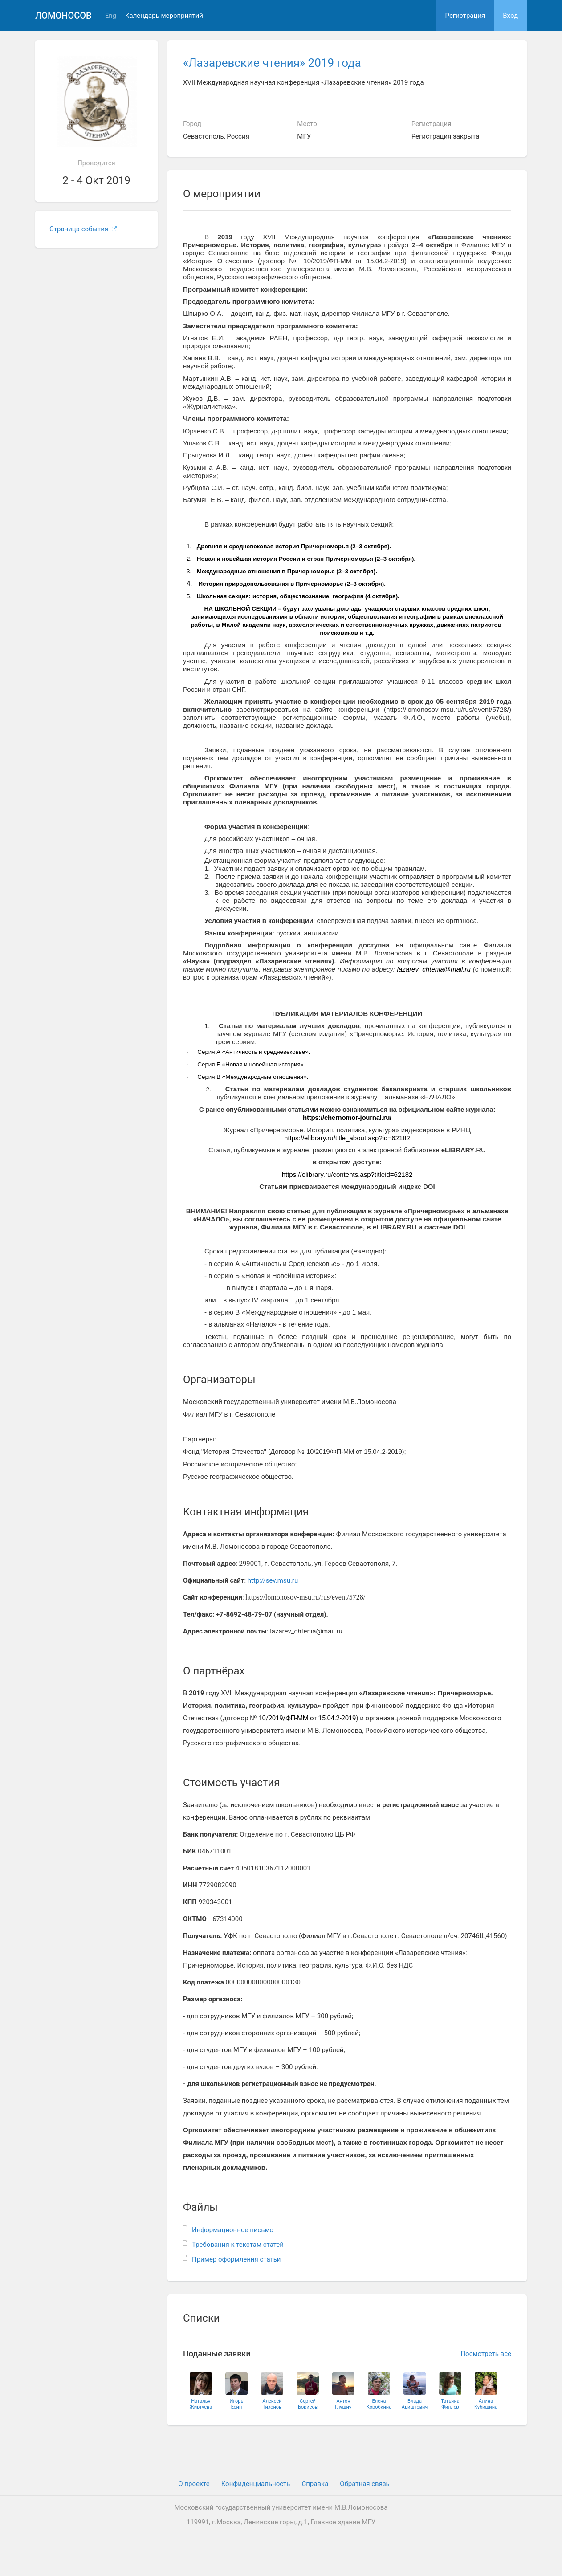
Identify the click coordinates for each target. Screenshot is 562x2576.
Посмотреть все (485, 2354)
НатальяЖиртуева (201, 2404)
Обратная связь (364, 2484)
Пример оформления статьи (236, 2259)
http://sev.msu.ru (273, 1580)
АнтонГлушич (343, 2404)
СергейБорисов (308, 2404)
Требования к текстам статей (238, 2245)
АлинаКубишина (485, 2404)
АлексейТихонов (271, 2404)
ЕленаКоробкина (379, 2404)
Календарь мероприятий (164, 15)
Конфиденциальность (255, 2484)
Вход (510, 16)
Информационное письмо (232, 2230)
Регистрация (465, 16)
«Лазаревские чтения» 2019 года (272, 62)
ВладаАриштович (415, 2404)
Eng (110, 15)
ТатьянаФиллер (450, 2404)
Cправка (314, 2484)
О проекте (193, 2484)
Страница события (83, 229)
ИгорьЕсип (237, 2404)
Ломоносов (63, 15)
